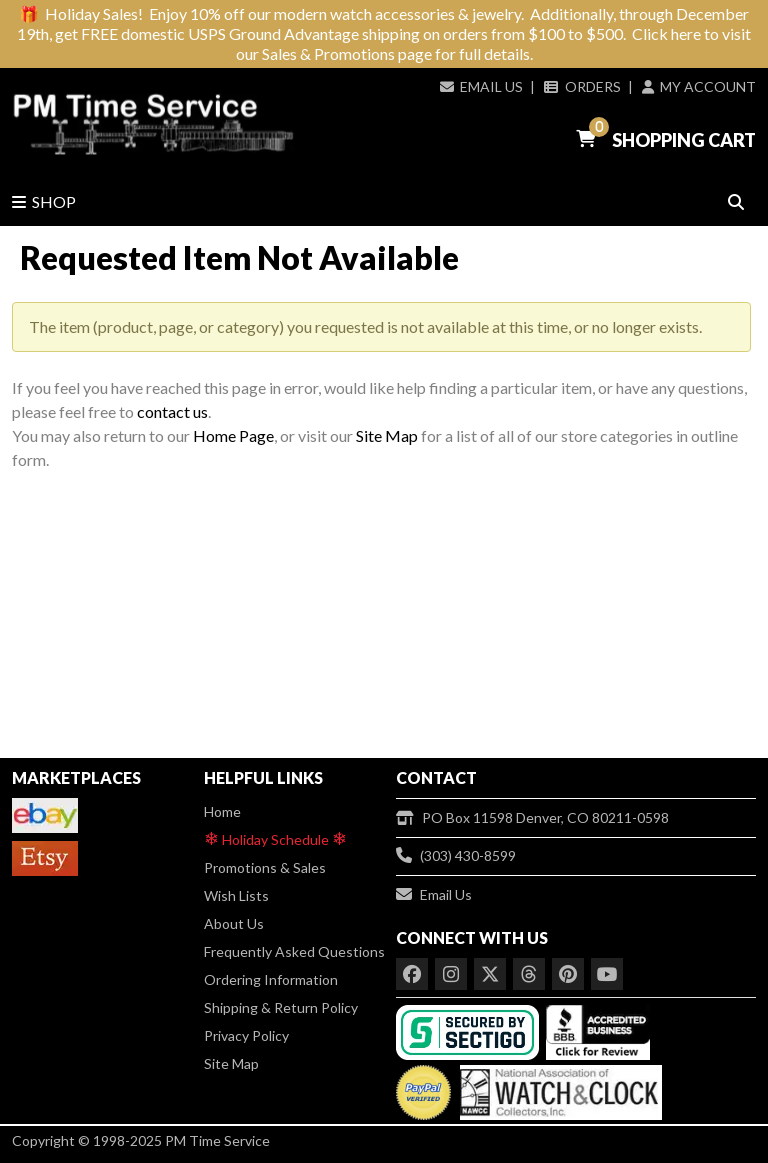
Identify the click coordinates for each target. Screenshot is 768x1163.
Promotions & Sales (265, 867)
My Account (699, 86)
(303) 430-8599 (456, 855)
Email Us (481, 86)
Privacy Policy (246, 1035)
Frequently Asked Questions (294, 951)
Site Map (387, 435)
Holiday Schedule (275, 838)
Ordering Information (271, 979)
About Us (234, 923)
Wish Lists (236, 895)
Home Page (233, 435)
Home (222, 811)
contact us (172, 411)
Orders (582, 86)
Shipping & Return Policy (281, 1007)
